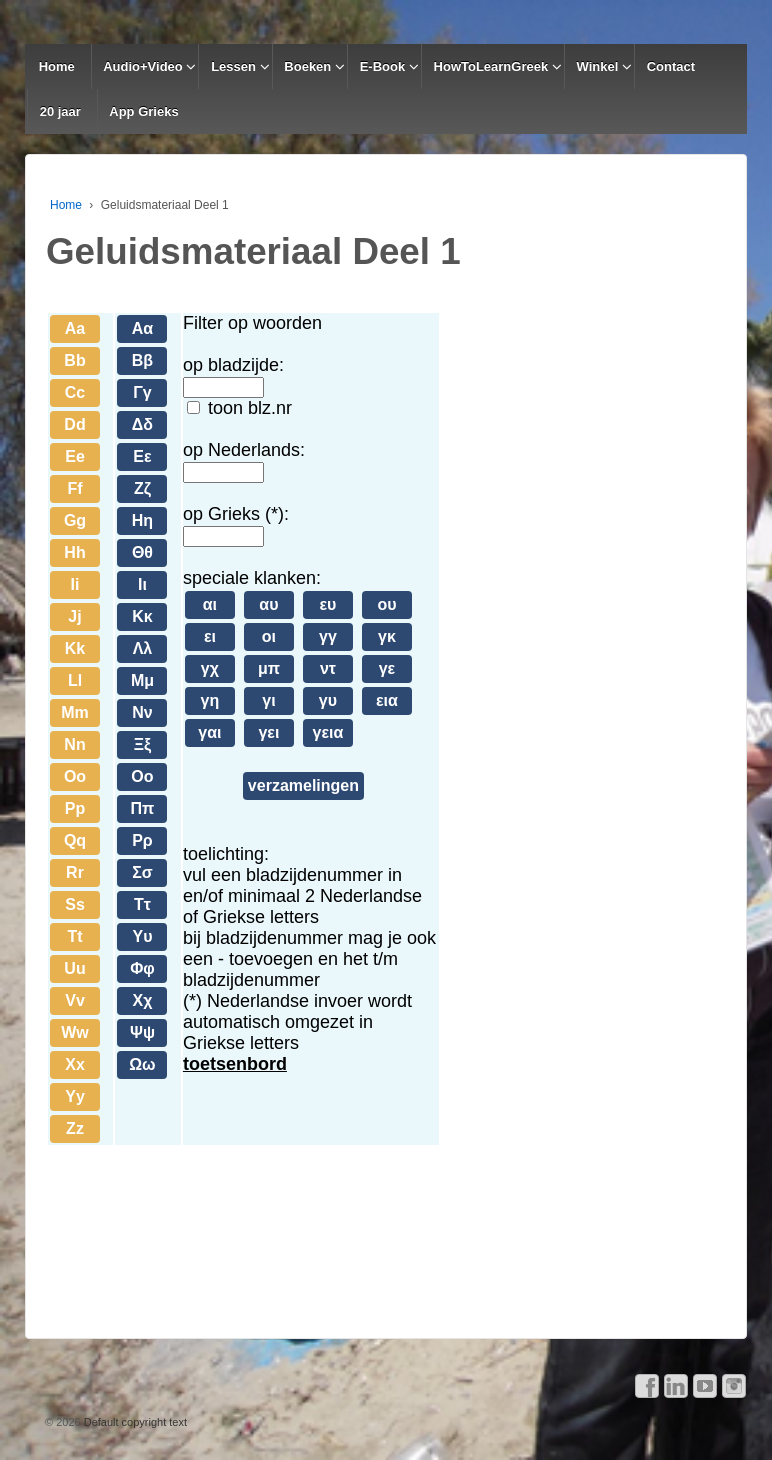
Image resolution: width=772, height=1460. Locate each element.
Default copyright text (134, 1422)
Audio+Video (143, 66)
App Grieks (143, 111)
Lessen (233, 66)
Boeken (307, 66)
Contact (671, 66)
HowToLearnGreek (491, 66)
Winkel (598, 66)
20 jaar (60, 111)
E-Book (383, 66)
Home (57, 66)
